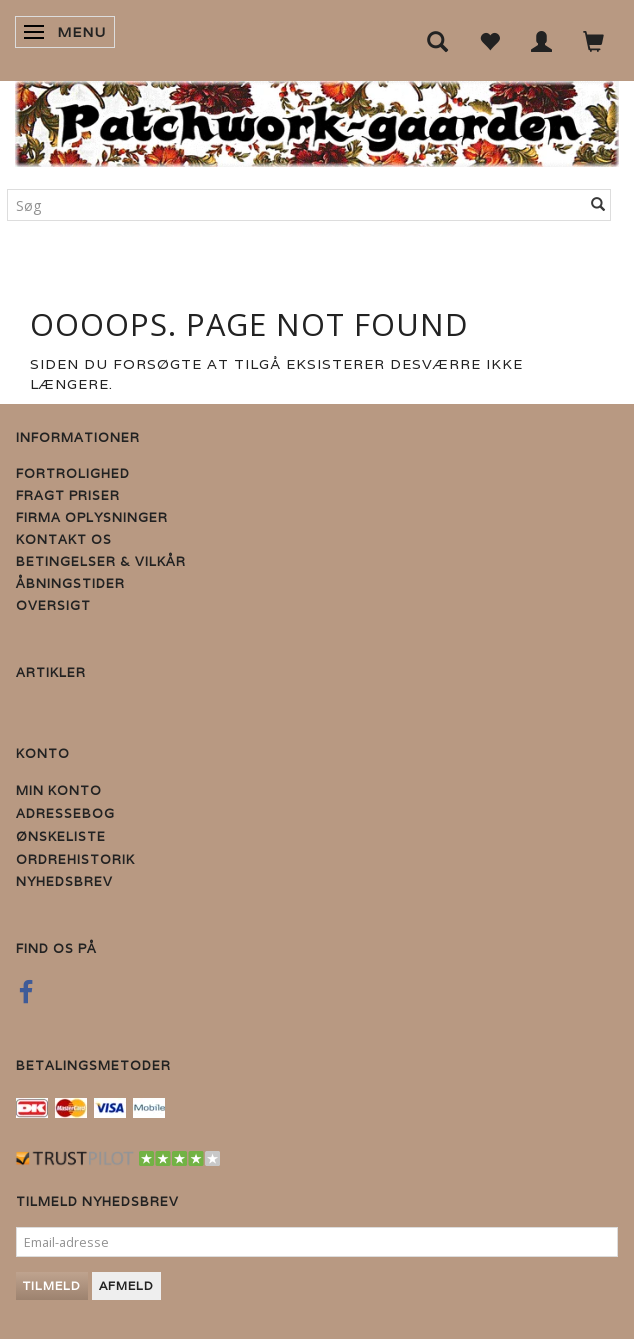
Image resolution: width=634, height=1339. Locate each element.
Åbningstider (70, 583)
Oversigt (53, 605)
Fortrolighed (73, 473)
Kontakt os (64, 539)
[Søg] (598, 205)
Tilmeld (52, 1285)
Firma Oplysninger (92, 517)
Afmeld (126, 1285)
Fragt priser (68, 495)
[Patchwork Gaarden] (317, 119)
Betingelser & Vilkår (101, 561)
